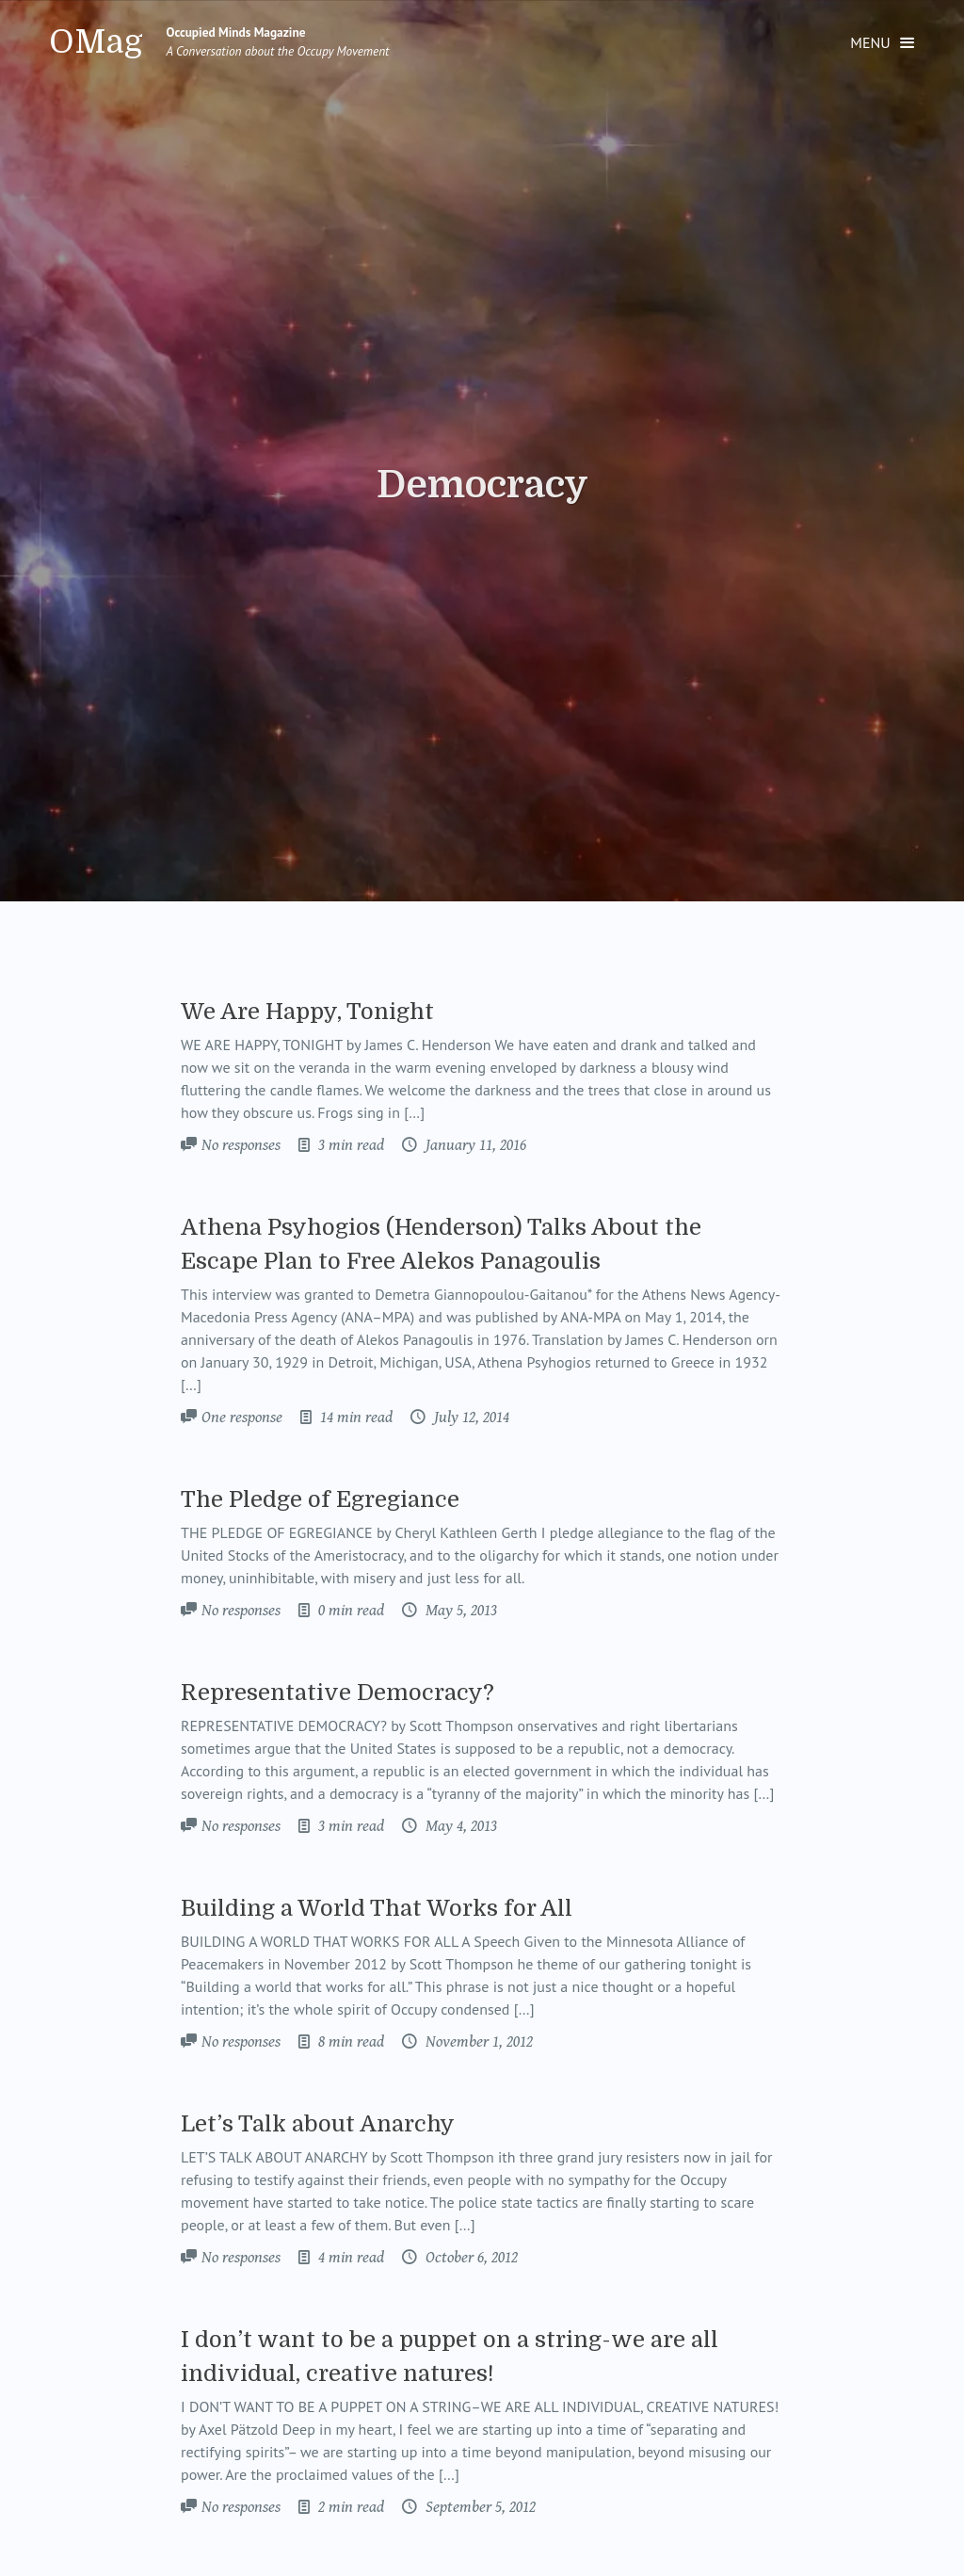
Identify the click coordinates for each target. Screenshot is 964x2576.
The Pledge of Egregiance (320, 1499)
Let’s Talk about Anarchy (318, 2124)
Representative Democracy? (337, 1692)
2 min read (349, 2507)
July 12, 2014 (469, 1417)
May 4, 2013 (459, 1826)
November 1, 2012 (477, 2042)
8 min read (349, 2042)
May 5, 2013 (459, 1610)
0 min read (349, 1610)
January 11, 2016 (474, 1145)
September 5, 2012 (479, 2507)
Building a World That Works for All (376, 1908)
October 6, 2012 (470, 2257)
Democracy (482, 485)
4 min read (349, 2257)
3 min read (349, 1145)
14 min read (354, 1417)
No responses (241, 1145)
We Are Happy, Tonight (307, 1011)
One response (241, 1417)
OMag (96, 42)
